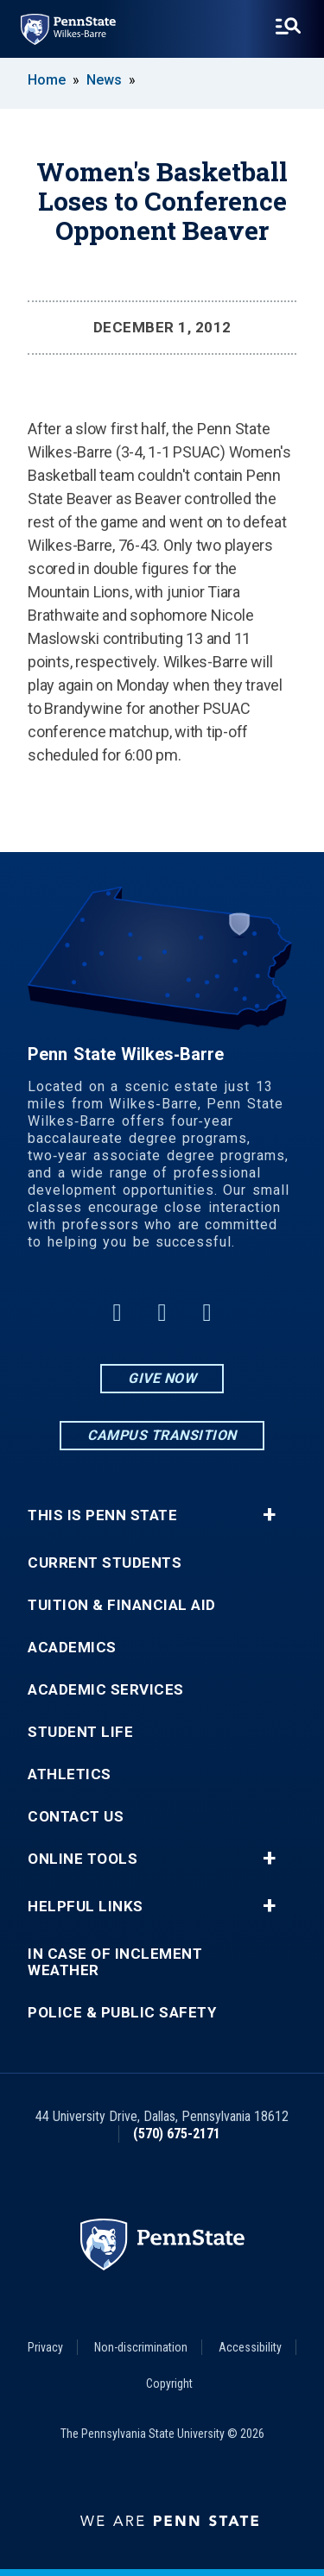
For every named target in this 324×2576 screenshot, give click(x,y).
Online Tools (82, 1859)
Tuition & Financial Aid (122, 1605)
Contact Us (76, 1817)
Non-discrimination (140, 2347)
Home (47, 80)
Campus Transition (162, 1435)
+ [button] (269, 1515)
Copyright (169, 2383)
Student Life (80, 1732)
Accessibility (250, 2347)
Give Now (162, 1378)
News (104, 80)
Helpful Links (85, 1906)
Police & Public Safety (122, 2013)
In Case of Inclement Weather (115, 1962)
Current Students (104, 1563)
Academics (72, 1647)
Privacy (45, 2347)
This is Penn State (102, 1515)
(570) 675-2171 (176, 2133)
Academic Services (106, 1690)
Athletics (69, 1774)
